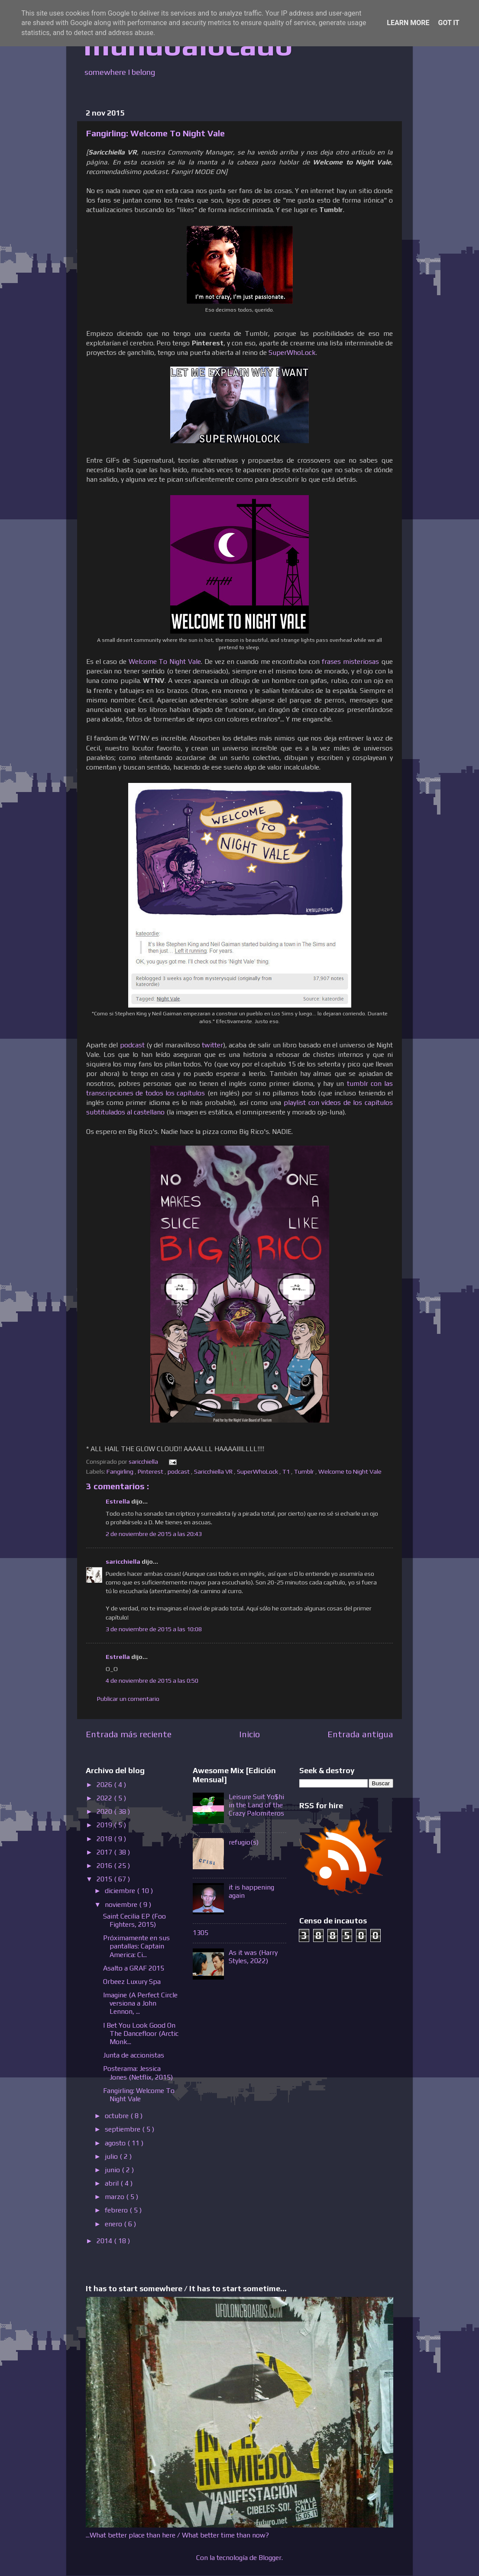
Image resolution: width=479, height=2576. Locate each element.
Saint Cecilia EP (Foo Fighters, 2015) (134, 1920)
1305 (200, 1933)
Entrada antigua (360, 1734)
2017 (105, 1852)
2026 (105, 1785)
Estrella (118, 1501)
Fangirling (121, 1471)
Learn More (408, 23)
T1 (286, 1471)
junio (113, 2170)
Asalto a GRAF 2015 (133, 1968)
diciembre (121, 1891)
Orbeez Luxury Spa (132, 1981)
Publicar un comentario (128, 1698)
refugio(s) (244, 1842)
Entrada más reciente (129, 1734)
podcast (132, 1045)
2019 (105, 1825)
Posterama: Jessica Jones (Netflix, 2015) (138, 2072)
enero (114, 2224)
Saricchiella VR (214, 1471)
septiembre (123, 2129)
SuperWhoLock (292, 352)
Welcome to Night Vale (350, 1471)
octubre (117, 2116)
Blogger (270, 2557)
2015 (105, 1879)
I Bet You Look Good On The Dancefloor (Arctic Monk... (140, 2033)
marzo (115, 2197)
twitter (212, 1045)
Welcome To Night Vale (165, 661)
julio (112, 2156)
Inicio (249, 1734)
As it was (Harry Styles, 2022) (253, 1956)
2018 (105, 1839)
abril (112, 2183)
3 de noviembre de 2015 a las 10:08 (154, 1629)
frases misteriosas (350, 661)
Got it (448, 23)
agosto (116, 2143)
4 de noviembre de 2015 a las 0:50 (152, 1680)
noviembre (122, 1904)
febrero (117, 2210)
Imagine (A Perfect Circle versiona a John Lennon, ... (140, 2003)
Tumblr (304, 1471)
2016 (105, 1865)
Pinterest (151, 1471)
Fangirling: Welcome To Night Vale (139, 2095)
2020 (105, 1811)
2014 (105, 2241)
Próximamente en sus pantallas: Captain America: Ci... (136, 1946)
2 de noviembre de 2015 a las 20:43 (154, 1533)
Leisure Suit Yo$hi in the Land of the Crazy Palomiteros (256, 1805)
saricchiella (124, 1561)
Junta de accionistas (133, 2055)
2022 (105, 1798)
